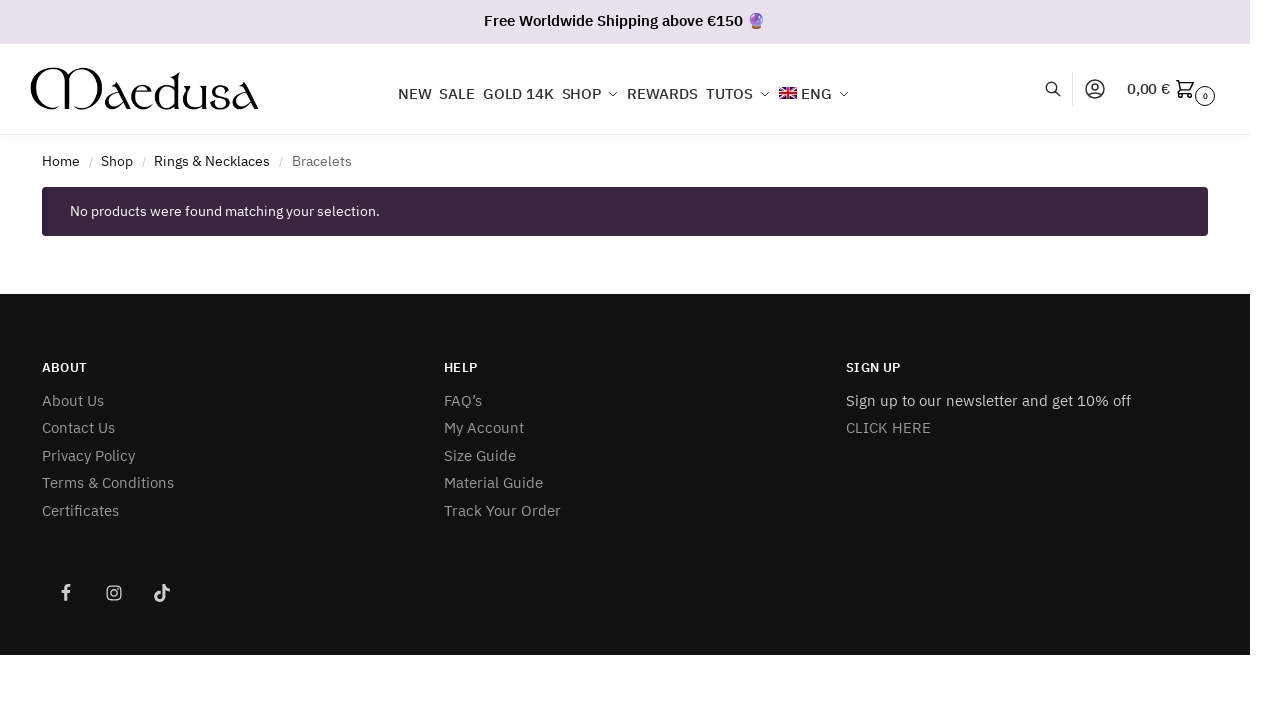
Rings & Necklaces (212, 161)
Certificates (80, 510)
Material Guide (493, 482)
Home (61, 161)
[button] (1173, 89)
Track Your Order (502, 510)
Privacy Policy (88, 455)
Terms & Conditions (108, 482)
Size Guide (480, 455)
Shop (117, 161)
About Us (73, 400)
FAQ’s (463, 400)
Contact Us (78, 427)
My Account (484, 427)
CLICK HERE (888, 427)
